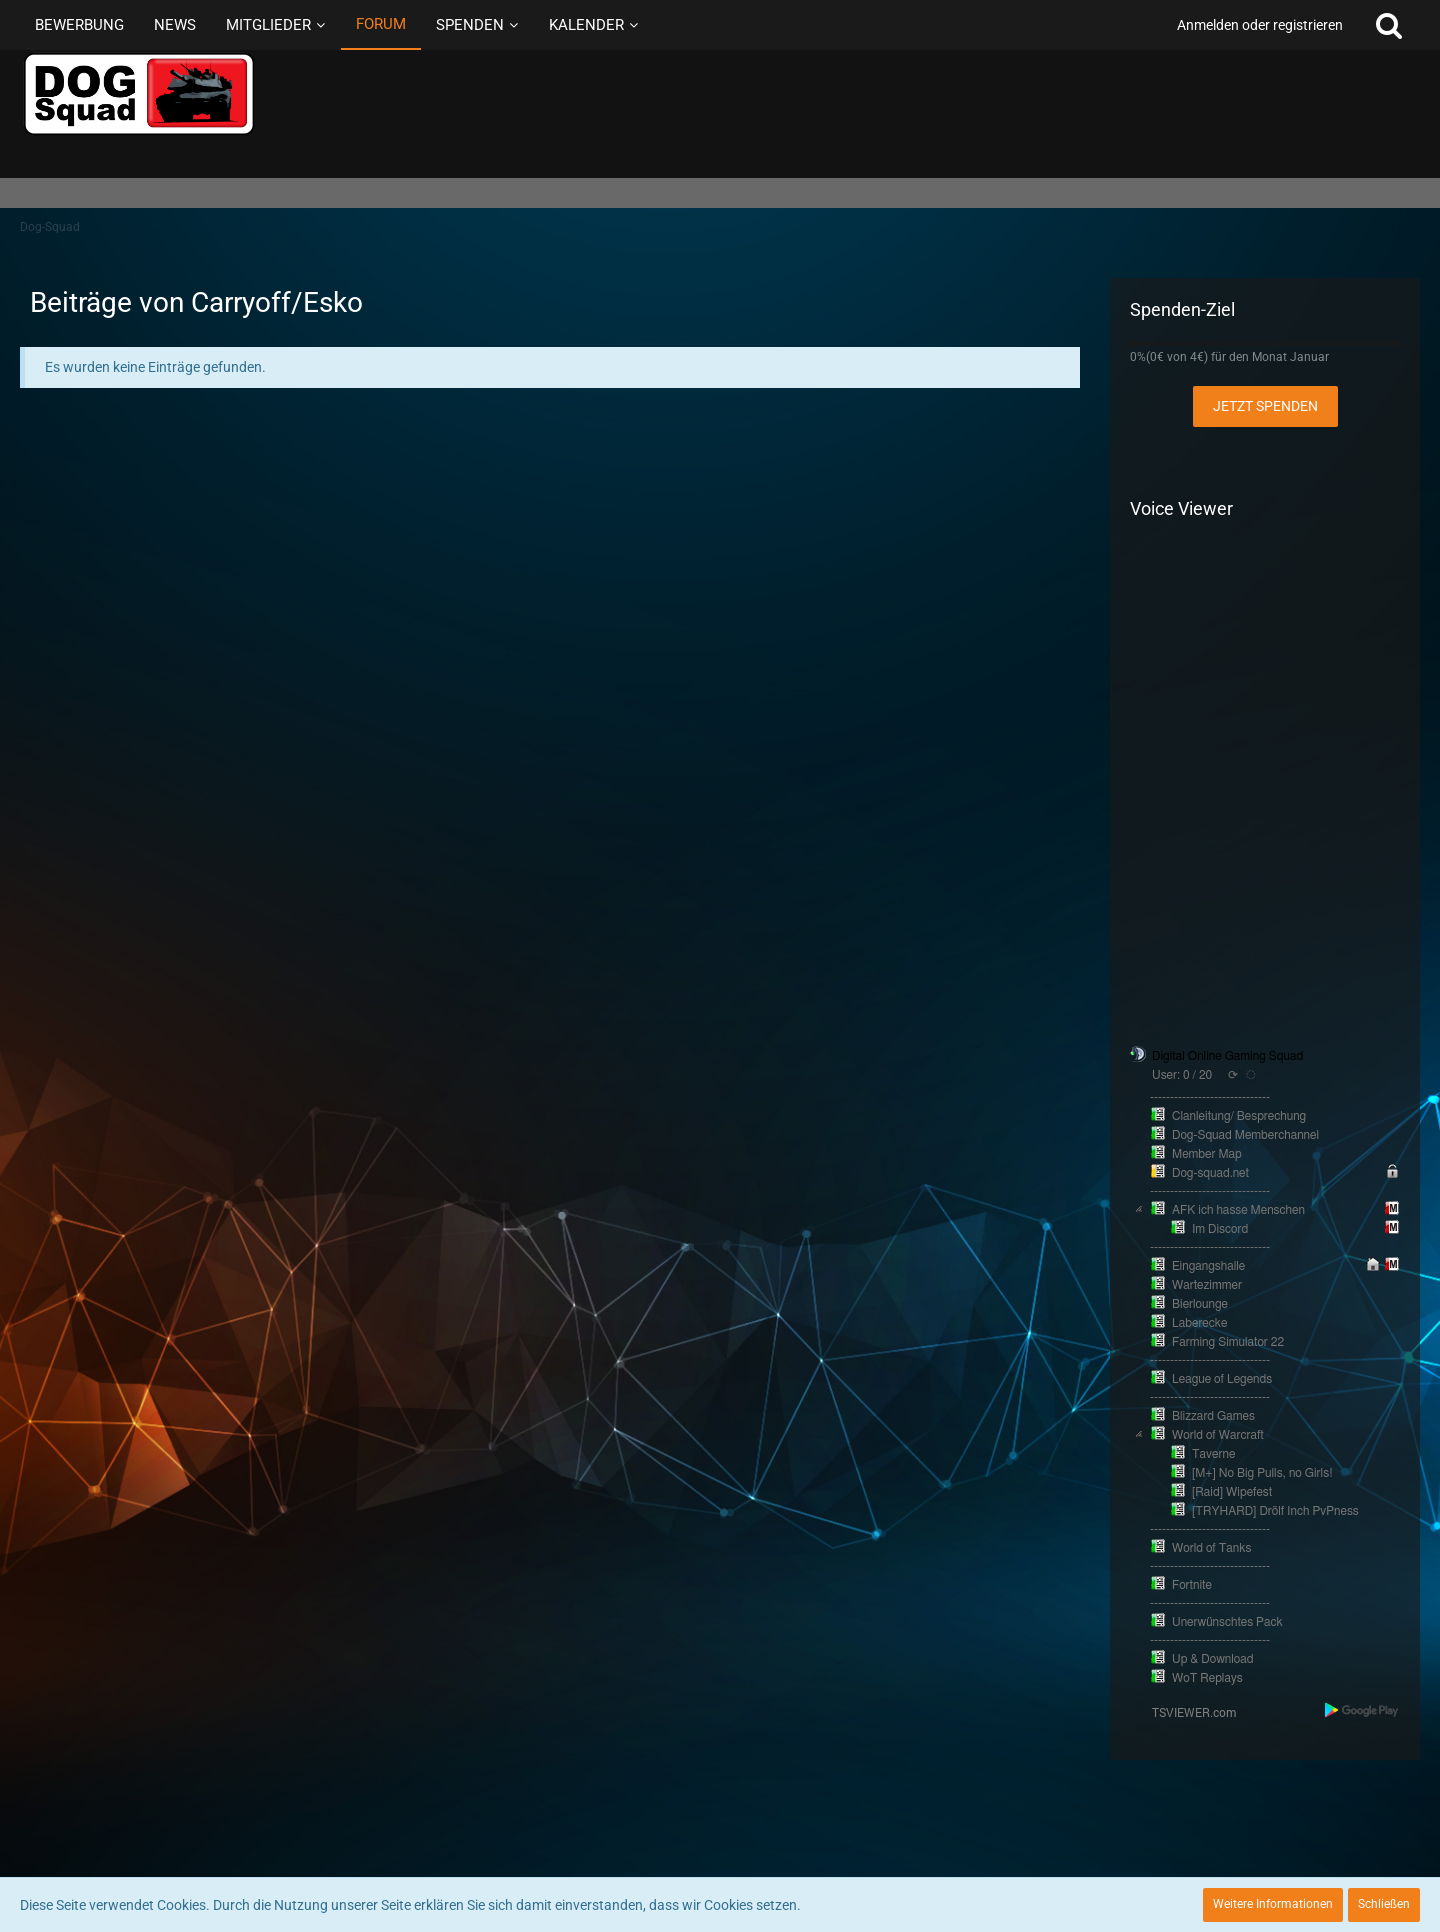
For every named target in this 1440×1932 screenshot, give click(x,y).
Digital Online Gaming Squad (1227, 1056)
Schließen (1384, 1904)
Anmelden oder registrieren (1260, 25)
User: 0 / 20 (1182, 1075)
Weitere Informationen (1273, 1904)
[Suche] (1389, 25)
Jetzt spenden (1265, 406)
